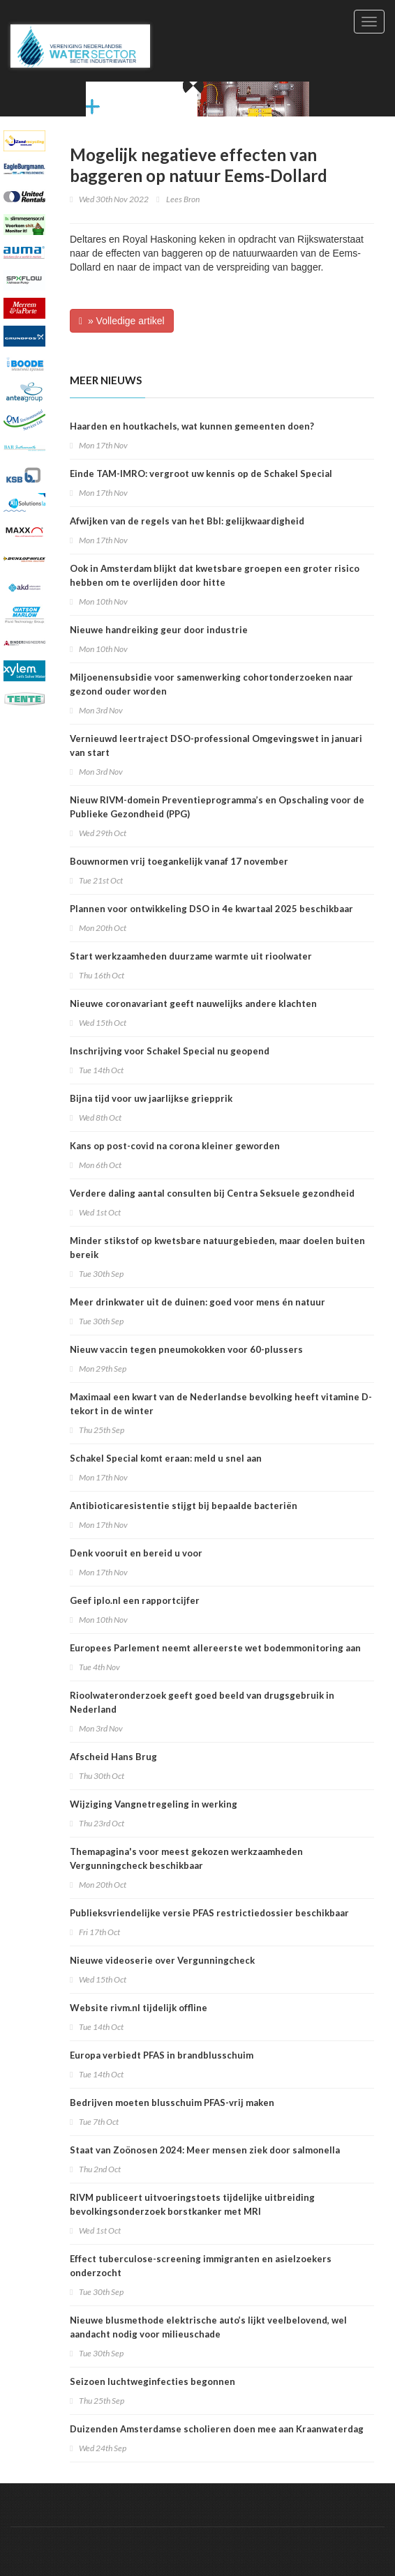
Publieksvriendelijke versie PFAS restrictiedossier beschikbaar (209, 1912)
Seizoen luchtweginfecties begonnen (152, 2381)
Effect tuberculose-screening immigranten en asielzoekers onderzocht (200, 2265)
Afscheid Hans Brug (113, 1756)
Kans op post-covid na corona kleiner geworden (175, 1145)
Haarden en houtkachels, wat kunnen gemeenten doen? (192, 426)
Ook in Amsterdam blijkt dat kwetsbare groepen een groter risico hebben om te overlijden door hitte (214, 575)
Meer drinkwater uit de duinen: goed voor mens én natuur (197, 1302)
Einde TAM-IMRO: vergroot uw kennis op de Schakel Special (201, 473)
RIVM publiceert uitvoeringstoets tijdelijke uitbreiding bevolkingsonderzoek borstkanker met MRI (192, 2204)
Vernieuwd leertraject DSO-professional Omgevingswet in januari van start (216, 745)
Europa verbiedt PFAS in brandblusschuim (161, 2055)
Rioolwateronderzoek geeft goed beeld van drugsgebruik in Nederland (202, 1702)
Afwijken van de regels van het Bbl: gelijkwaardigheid (187, 520)
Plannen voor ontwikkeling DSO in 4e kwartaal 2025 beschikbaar (211, 908)
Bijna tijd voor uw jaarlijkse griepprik (151, 1098)
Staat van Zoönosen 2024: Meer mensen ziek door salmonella (205, 2149)
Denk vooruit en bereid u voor (136, 1553)
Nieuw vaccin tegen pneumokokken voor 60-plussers (186, 1349)
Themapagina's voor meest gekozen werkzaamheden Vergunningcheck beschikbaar (186, 1858)
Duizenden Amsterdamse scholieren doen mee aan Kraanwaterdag (217, 2428)
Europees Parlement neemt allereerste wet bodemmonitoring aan (215, 1647)
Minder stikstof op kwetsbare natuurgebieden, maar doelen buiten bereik (217, 1247)
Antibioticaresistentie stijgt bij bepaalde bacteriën (183, 1505)
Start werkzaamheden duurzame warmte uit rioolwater (191, 956)
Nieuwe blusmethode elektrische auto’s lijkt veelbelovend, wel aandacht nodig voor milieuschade (208, 2327)
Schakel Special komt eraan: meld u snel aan (166, 1458)
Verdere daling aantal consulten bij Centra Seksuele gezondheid (212, 1193)
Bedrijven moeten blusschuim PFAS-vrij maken (172, 2102)
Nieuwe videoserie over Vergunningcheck (162, 1960)
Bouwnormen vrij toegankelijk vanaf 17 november (179, 861)
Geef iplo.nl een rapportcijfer (135, 1600)
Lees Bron (183, 199)
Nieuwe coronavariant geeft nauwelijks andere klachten (193, 1003)
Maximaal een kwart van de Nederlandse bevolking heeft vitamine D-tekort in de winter (221, 1403)
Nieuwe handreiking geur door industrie (159, 629)
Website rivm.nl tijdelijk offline (138, 2007)
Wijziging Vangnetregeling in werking (153, 1804)
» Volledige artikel (122, 320)
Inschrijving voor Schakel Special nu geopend (169, 1050)
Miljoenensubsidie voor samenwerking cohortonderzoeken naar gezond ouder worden (211, 684)
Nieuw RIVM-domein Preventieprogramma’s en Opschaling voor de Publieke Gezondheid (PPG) (217, 806)
